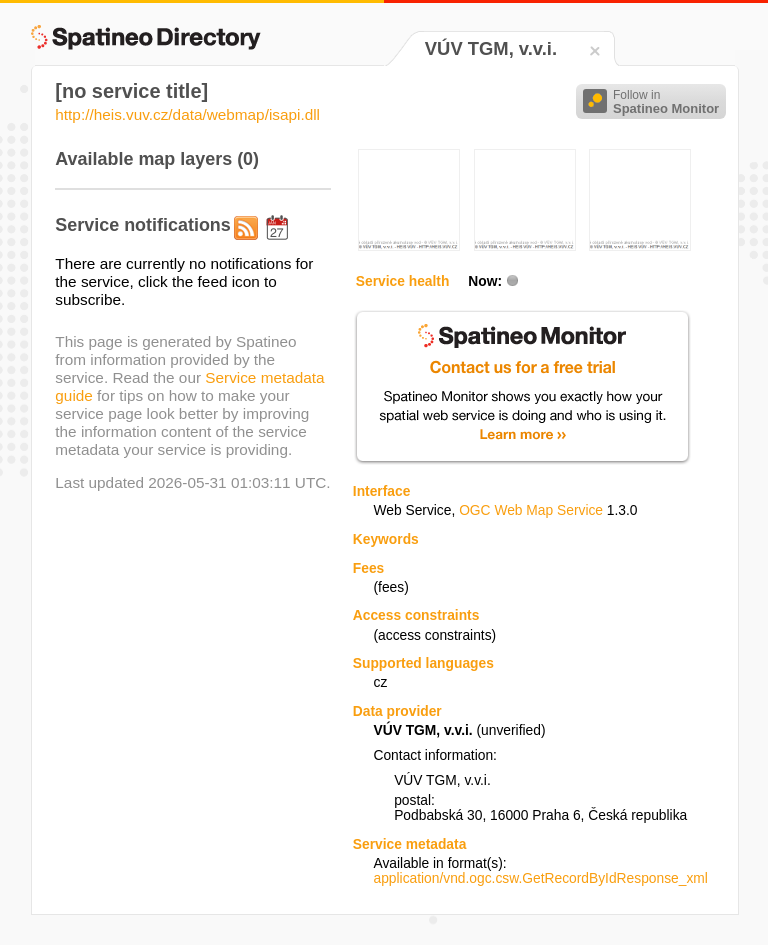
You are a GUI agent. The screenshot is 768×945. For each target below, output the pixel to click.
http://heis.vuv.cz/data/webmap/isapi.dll (187, 114)
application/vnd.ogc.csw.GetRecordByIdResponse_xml (540, 878)
